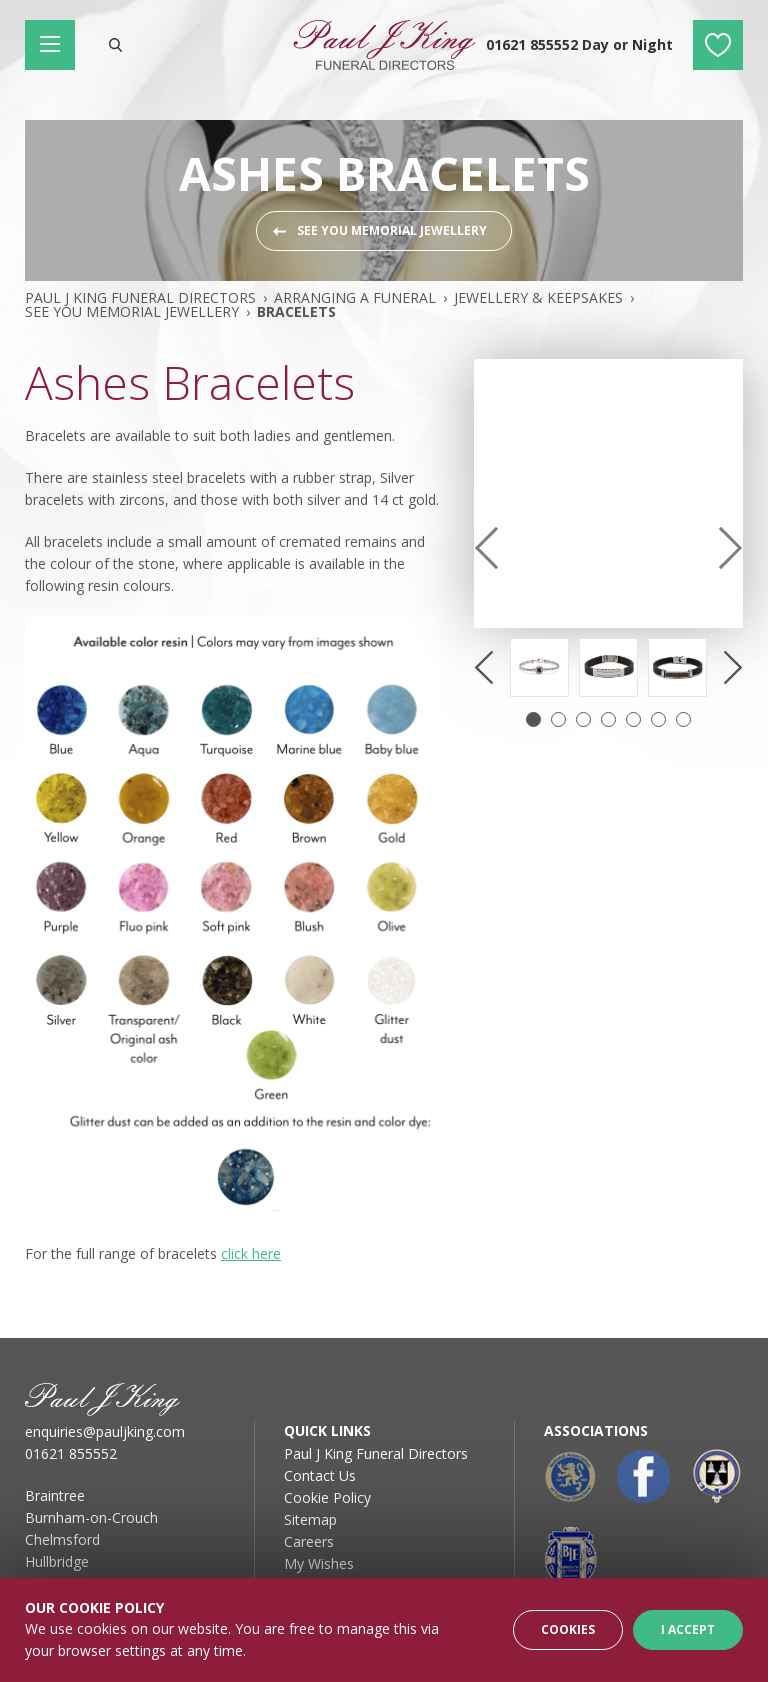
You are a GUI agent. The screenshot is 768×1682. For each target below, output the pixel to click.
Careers (309, 1541)
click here (251, 1253)
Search (115, 45)
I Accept (688, 1629)
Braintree (55, 1495)
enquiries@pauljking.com (105, 1431)
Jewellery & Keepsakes (538, 298)
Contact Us (320, 1475)
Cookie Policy (327, 1497)
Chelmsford (62, 1539)
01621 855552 (71, 1453)
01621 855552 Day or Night (579, 44)
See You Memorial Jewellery (392, 230)
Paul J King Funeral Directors (140, 298)
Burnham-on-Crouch (91, 1517)
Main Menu (57, 44)
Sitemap (310, 1519)
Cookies (568, 1629)
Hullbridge (57, 1561)
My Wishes (718, 45)
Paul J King (384, 45)
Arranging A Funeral (355, 298)
